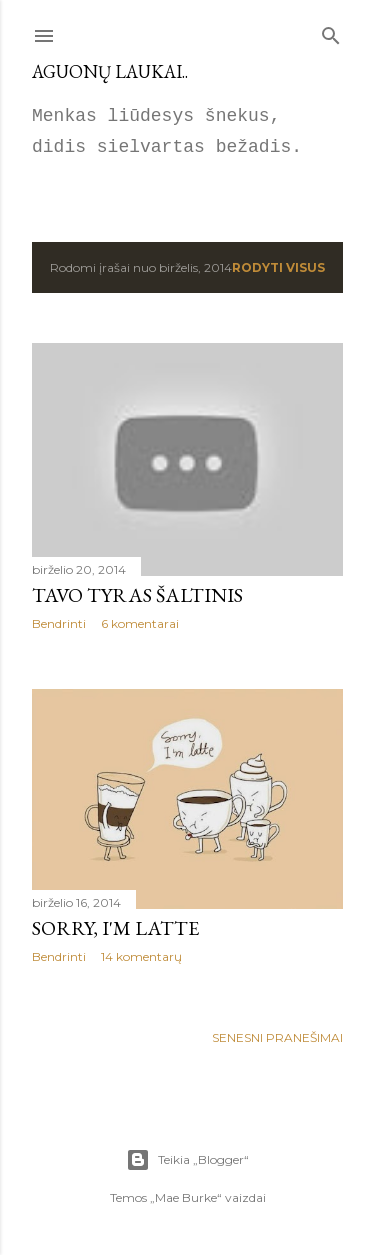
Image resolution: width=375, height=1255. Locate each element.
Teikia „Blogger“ (187, 1160)
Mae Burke (186, 1197)
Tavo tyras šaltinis (137, 595)
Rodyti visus (278, 267)
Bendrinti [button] (59, 623)
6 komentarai (140, 623)
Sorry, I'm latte (115, 928)
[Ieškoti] (331, 31)
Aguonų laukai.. (110, 71)
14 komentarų (141, 956)
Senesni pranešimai (277, 1037)
